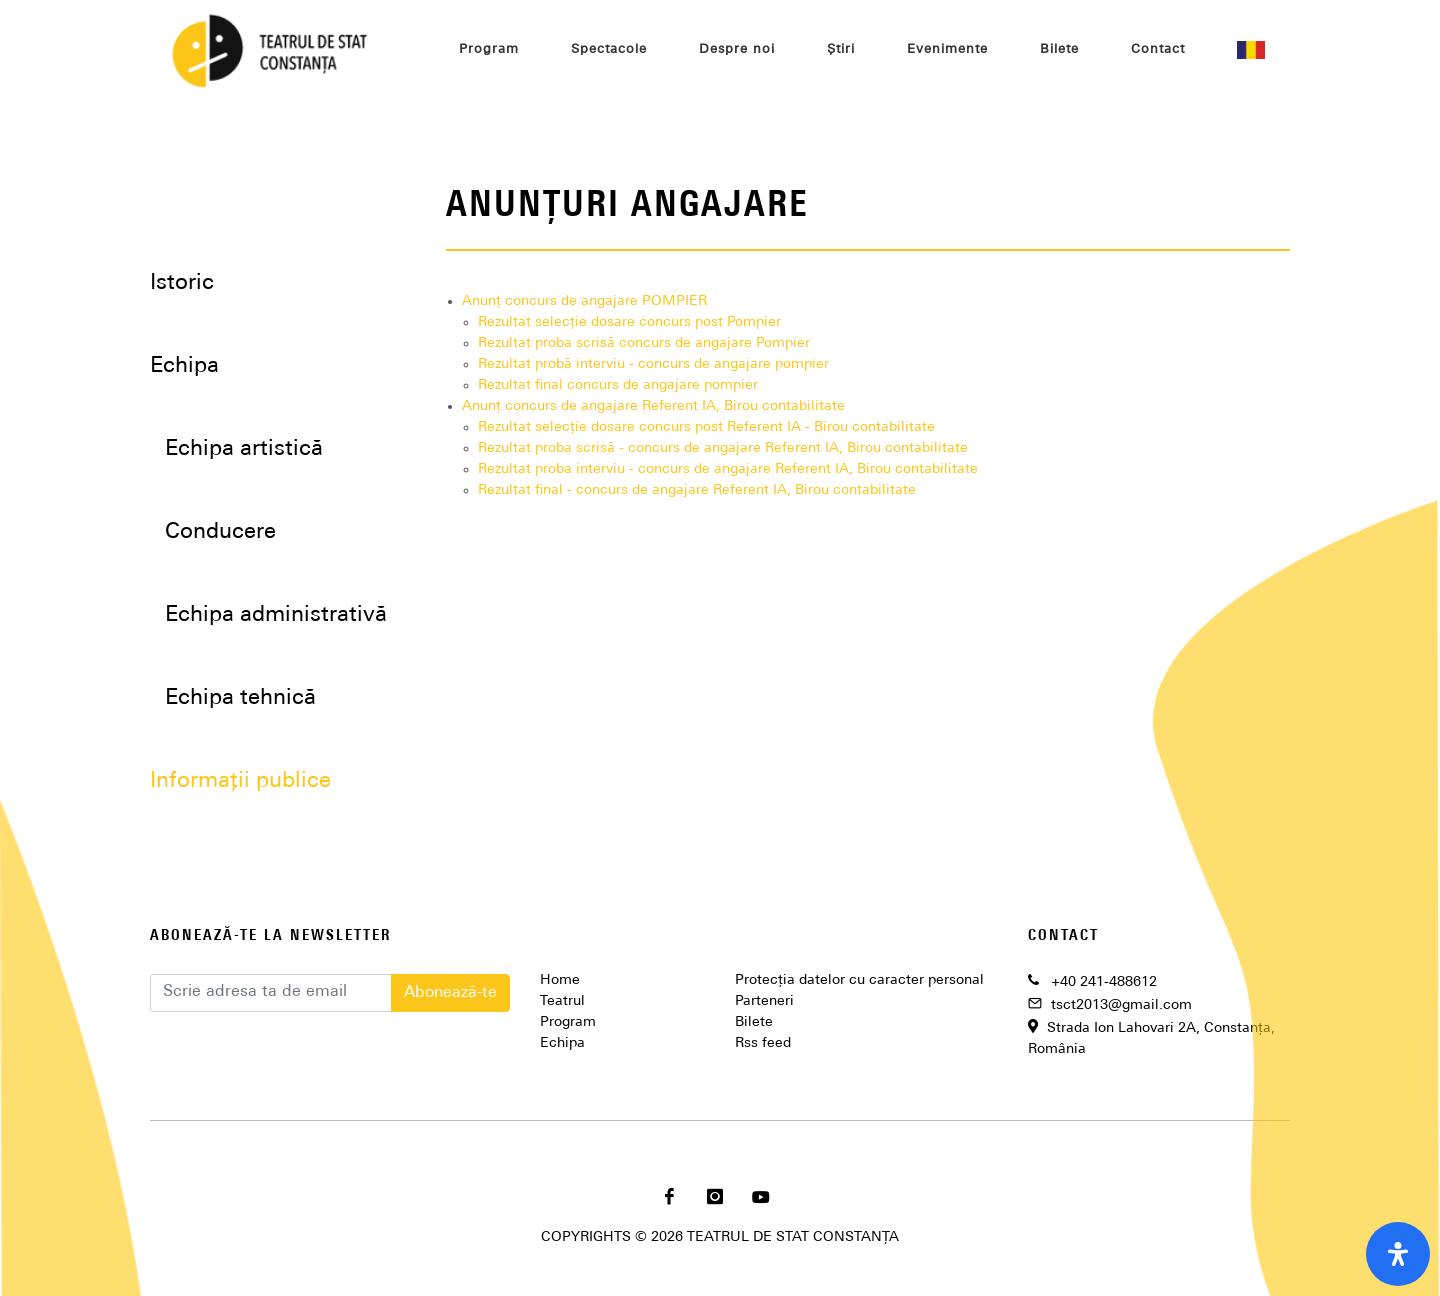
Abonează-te (450, 993)
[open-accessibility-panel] (1398, 1254)
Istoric (182, 283)
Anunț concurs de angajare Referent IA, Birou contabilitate (653, 406)
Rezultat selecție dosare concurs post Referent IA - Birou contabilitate (706, 427)
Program (568, 1022)
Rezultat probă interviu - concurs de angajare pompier (653, 364)
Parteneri (764, 1001)
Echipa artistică (244, 449)
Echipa (562, 1043)
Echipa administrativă (276, 615)
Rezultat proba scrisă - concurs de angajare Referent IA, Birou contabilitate (723, 448)
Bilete (754, 1022)
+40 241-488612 (1104, 982)
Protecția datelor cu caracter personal (859, 980)
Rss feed (763, 1043)
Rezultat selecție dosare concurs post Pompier (629, 322)
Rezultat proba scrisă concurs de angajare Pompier (644, 343)
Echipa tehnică (240, 698)
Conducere (220, 532)
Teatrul (562, 1001)
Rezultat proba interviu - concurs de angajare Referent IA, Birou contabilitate (728, 469)
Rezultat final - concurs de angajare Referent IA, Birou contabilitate (697, 490)
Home (560, 980)
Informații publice (240, 781)
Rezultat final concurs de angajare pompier (618, 385)
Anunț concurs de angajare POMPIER (584, 301)
